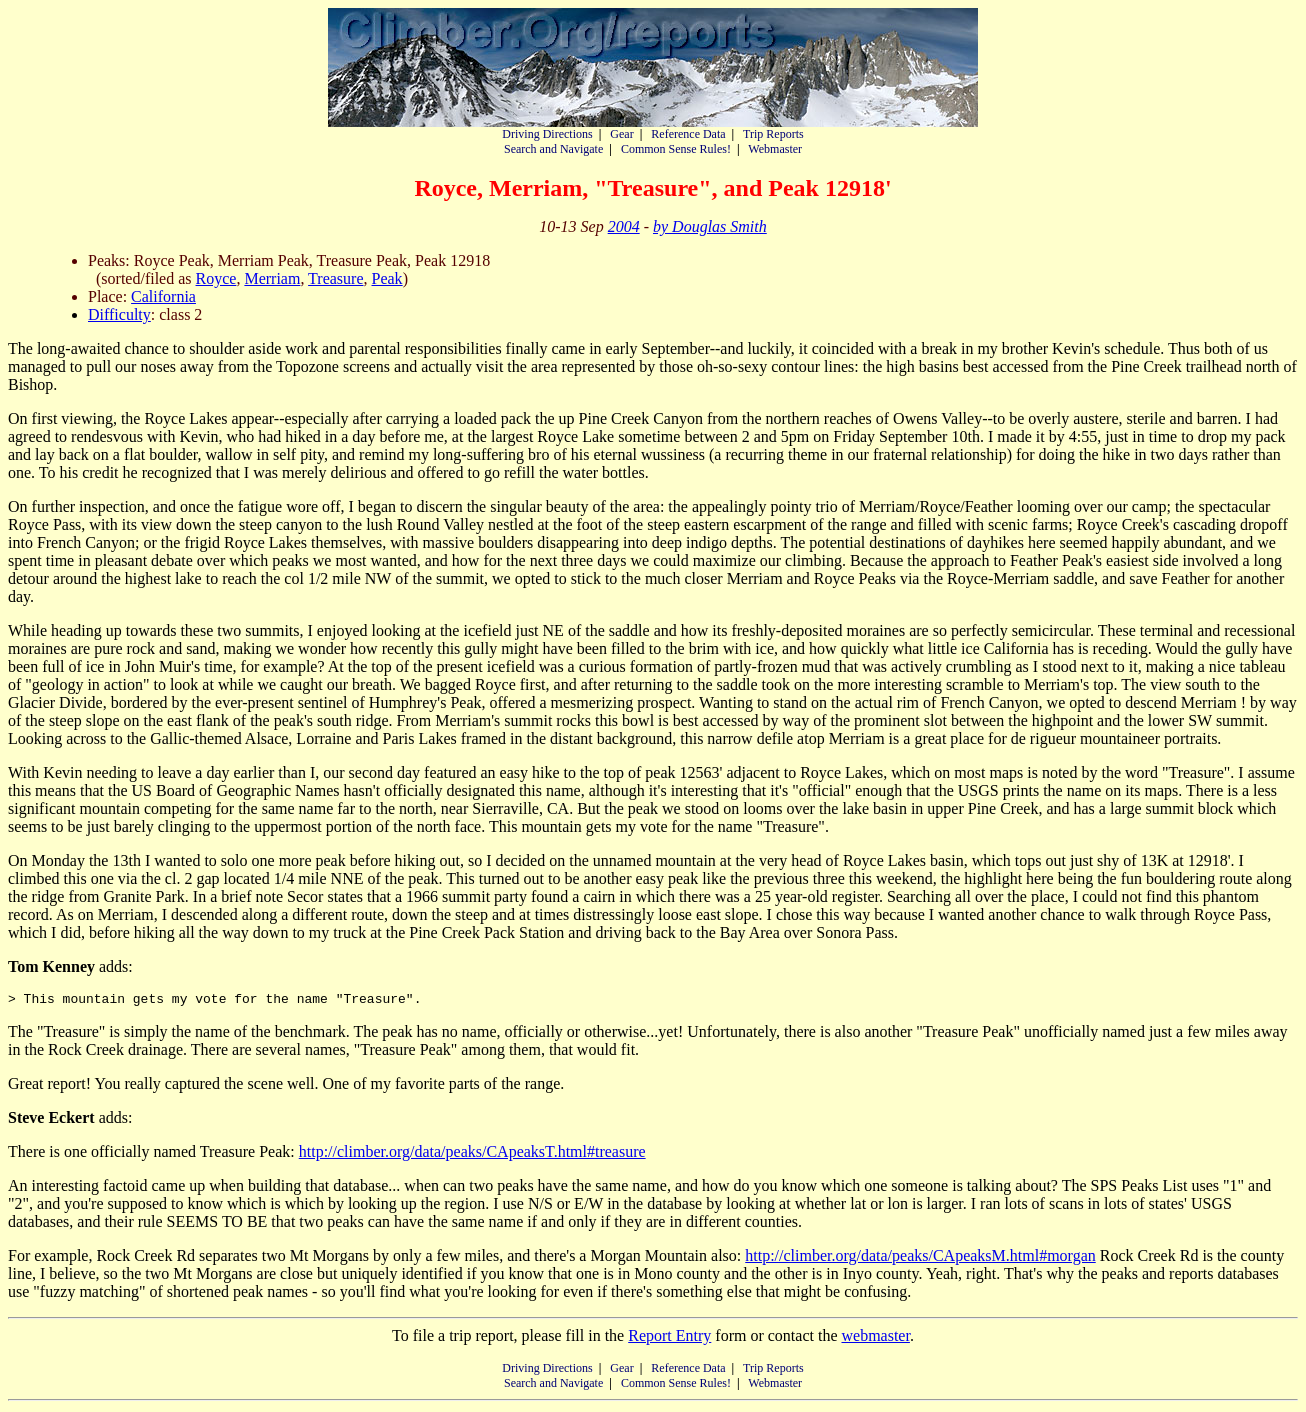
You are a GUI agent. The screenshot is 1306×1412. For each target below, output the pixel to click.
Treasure (335, 278)
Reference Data (688, 134)
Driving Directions (547, 134)
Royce (216, 278)
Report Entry (669, 1338)
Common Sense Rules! (676, 149)
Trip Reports (773, 134)
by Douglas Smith (710, 226)
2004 (624, 226)
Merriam (272, 278)
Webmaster (775, 149)
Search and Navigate (553, 149)
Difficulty (119, 314)
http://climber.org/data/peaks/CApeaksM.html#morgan (920, 1258)
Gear (621, 134)
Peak (387, 278)
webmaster (875, 1338)
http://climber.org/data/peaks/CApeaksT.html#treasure (472, 1154)
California (163, 296)
